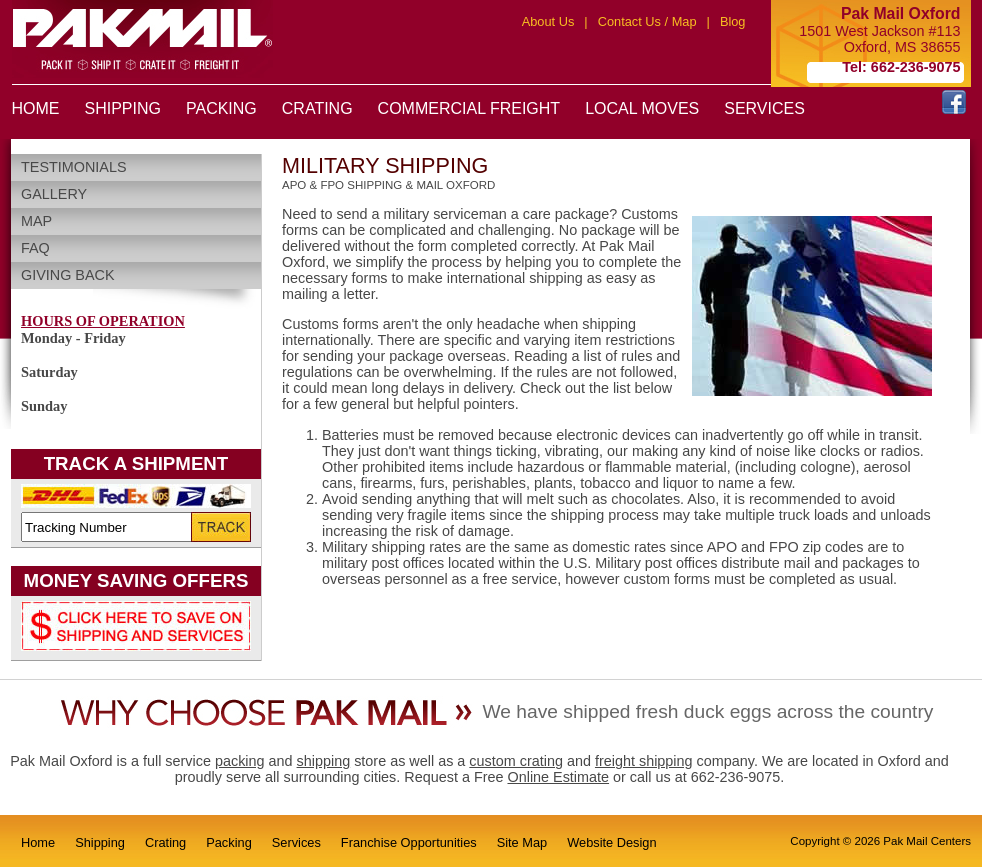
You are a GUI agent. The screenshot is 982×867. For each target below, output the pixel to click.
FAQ (35, 248)
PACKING (221, 108)
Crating (165, 842)
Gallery (54, 194)
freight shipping (644, 761)
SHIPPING (123, 108)
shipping (324, 761)
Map (36, 221)
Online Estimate (558, 777)
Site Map (522, 842)
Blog (733, 21)
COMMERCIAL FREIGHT (469, 108)
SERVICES (764, 108)
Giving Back (68, 275)
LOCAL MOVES (642, 108)
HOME (36, 108)
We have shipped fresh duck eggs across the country (708, 711)
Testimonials (74, 167)
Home (38, 842)
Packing (229, 842)
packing (240, 761)
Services (296, 842)
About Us (548, 21)
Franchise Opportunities (409, 842)
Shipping (100, 842)
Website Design (611, 842)
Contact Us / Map (647, 21)
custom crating (516, 761)
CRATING (317, 108)
